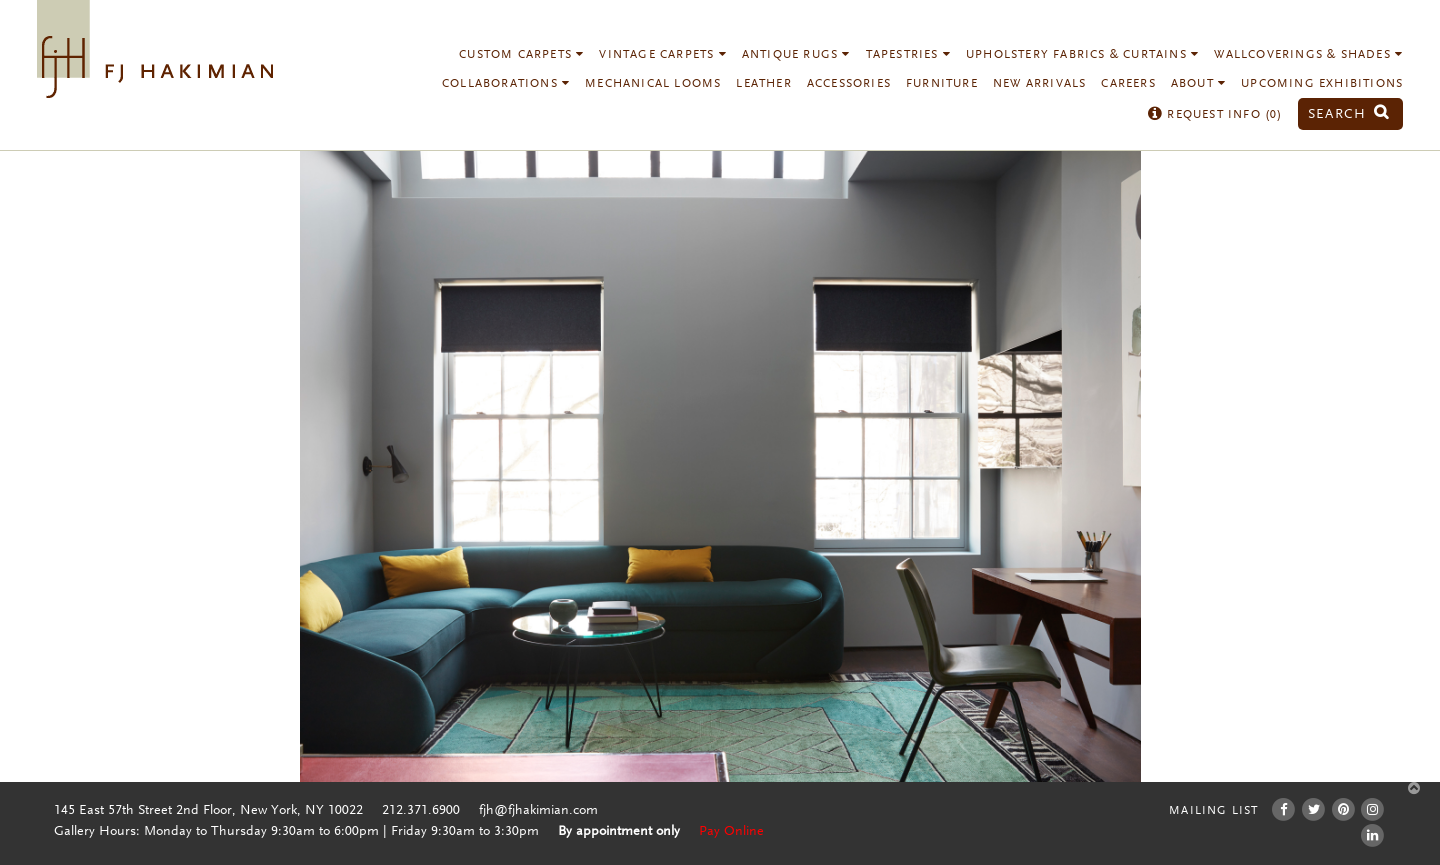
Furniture (942, 84)
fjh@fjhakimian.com (538, 811)
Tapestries (908, 55)
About (1198, 84)
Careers (1128, 84)
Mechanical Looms (653, 84)
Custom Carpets (521, 55)
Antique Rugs (796, 55)
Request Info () (1215, 115)
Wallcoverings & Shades (1308, 55)
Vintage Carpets (662, 55)
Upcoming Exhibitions (1322, 84)
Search (1349, 114)
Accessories (849, 84)
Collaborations (506, 84)
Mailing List (1213, 811)
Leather (763, 84)
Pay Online (731, 832)
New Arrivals (1039, 84)
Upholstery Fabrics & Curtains (1082, 55)
